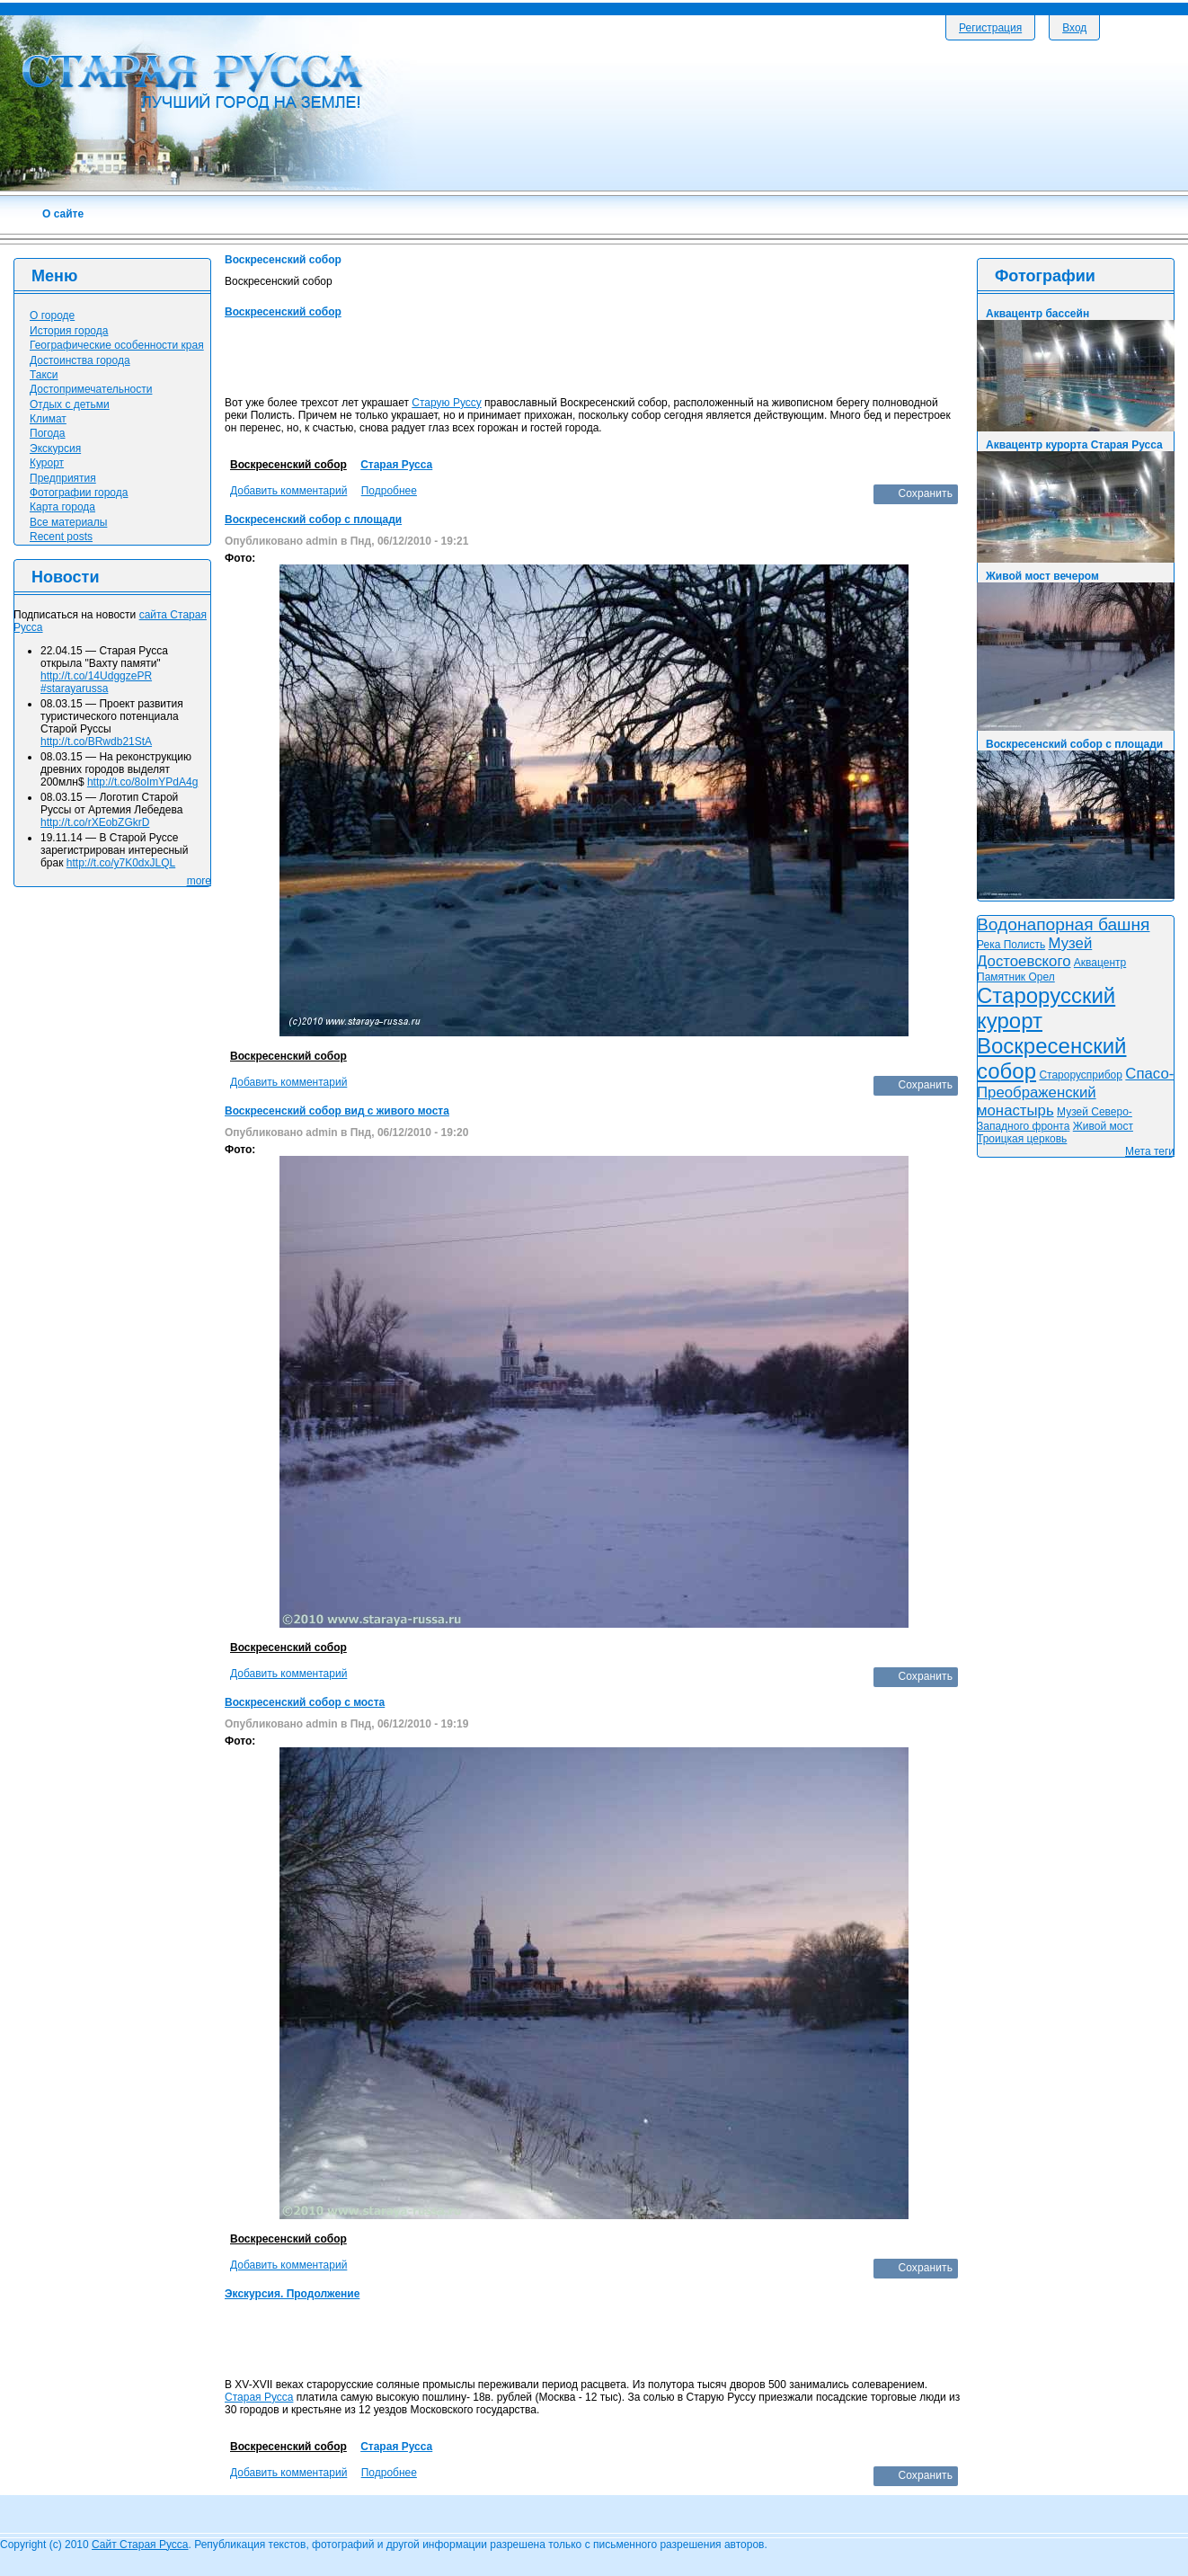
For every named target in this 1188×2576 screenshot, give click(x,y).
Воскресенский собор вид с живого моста (337, 1111)
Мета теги (1150, 1151)
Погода (48, 433)
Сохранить (925, 493)
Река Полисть (1011, 944)
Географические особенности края (117, 345)
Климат (48, 419)
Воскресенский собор (283, 312)
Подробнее (389, 490)
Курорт (47, 463)
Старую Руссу (446, 402)
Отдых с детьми (70, 404)
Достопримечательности (91, 389)
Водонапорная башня (1063, 924)
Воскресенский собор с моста (305, 1702)
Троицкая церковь (1022, 1139)
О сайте (63, 214)
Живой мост (1103, 1126)
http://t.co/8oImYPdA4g (142, 782)
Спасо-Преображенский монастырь (1075, 1092)
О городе (52, 315)
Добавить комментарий (288, 490)
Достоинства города (80, 360)
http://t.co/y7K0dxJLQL (120, 863)
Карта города (62, 507)
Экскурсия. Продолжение (292, 2293)
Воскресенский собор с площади (313, 519)
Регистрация (990, 28)
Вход (1074, 28)
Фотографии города (79, 492)
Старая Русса (396, 464)
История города (69, 330)
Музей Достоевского (1034, 952)
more (199, 881)
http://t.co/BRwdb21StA (96, 741)
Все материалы (68, 522)
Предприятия (63, 478)
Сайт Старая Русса (140, 2544)
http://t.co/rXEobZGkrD (94, 822)
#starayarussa (74, 688)
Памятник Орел (1016, 977)
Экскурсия (55, 448)
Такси (44, 375)
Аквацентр (1100, 962)
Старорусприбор (1080, 1075)
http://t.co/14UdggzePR (96, 676)
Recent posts (61, 536)
